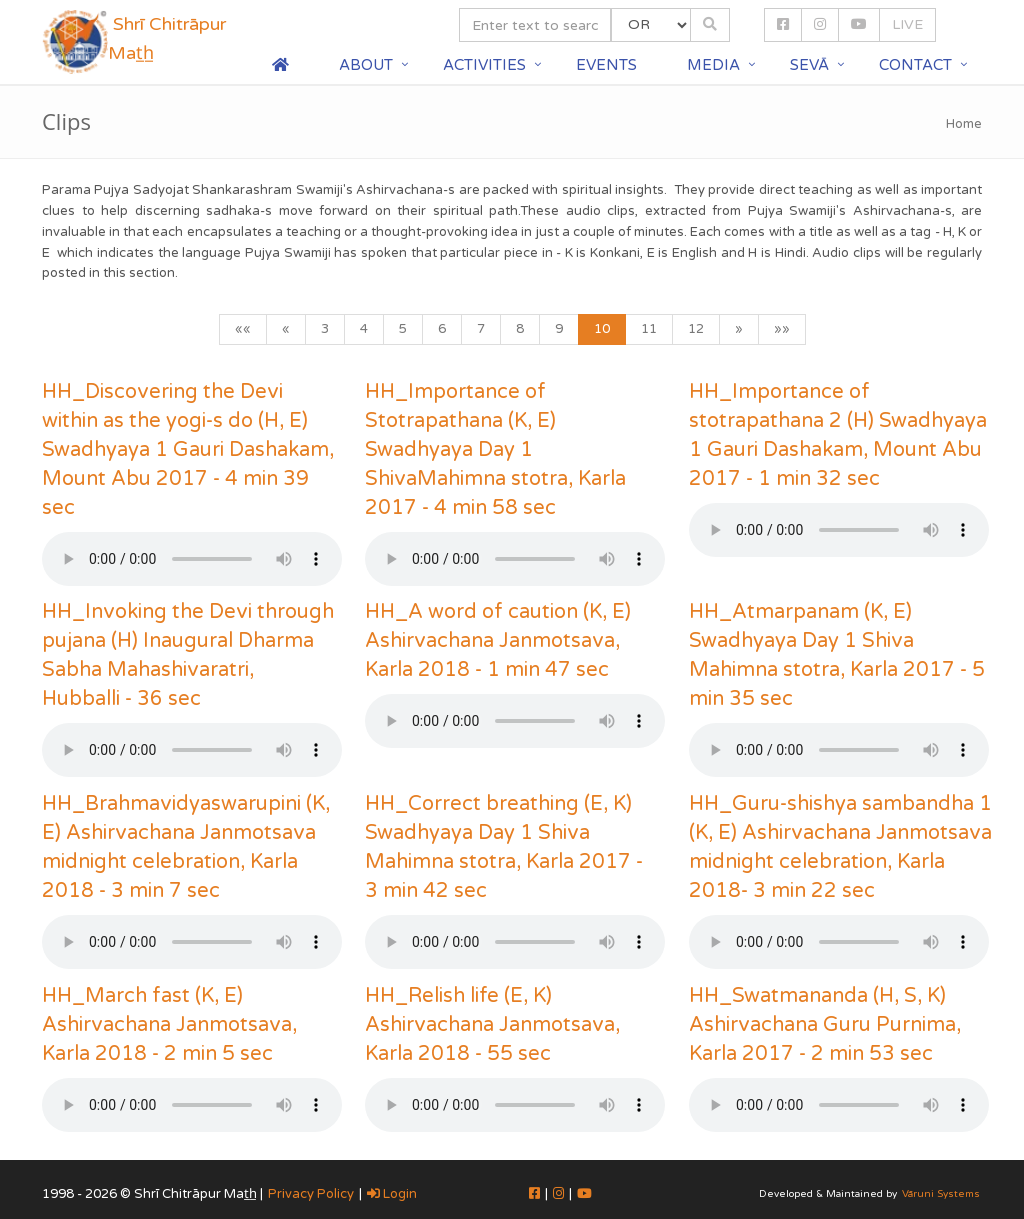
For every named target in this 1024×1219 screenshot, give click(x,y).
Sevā (809, 65)
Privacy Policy (311, 1194)
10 (602, 329)
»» (782, 329)
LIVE (907, 24)
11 (649, 329)
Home (964, 124)
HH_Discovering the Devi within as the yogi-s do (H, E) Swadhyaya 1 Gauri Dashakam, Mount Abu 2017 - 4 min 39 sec (188, 450)
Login (392, 1194)
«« (243, 329)
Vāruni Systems (941, 1194)
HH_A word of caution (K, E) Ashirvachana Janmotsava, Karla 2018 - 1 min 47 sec (498, 641)
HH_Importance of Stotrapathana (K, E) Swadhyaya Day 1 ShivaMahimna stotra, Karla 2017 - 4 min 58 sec (495, 450)
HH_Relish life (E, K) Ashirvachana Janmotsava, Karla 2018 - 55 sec (492, 1025)
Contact (915, 65)
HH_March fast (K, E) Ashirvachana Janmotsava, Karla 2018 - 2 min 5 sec (169, 1025)
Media (713, 65)
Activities (484, 65)
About (366, 65)
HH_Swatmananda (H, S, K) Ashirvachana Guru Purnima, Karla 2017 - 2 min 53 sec (825, 1025)
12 (696, 329)
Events (606, 65)
